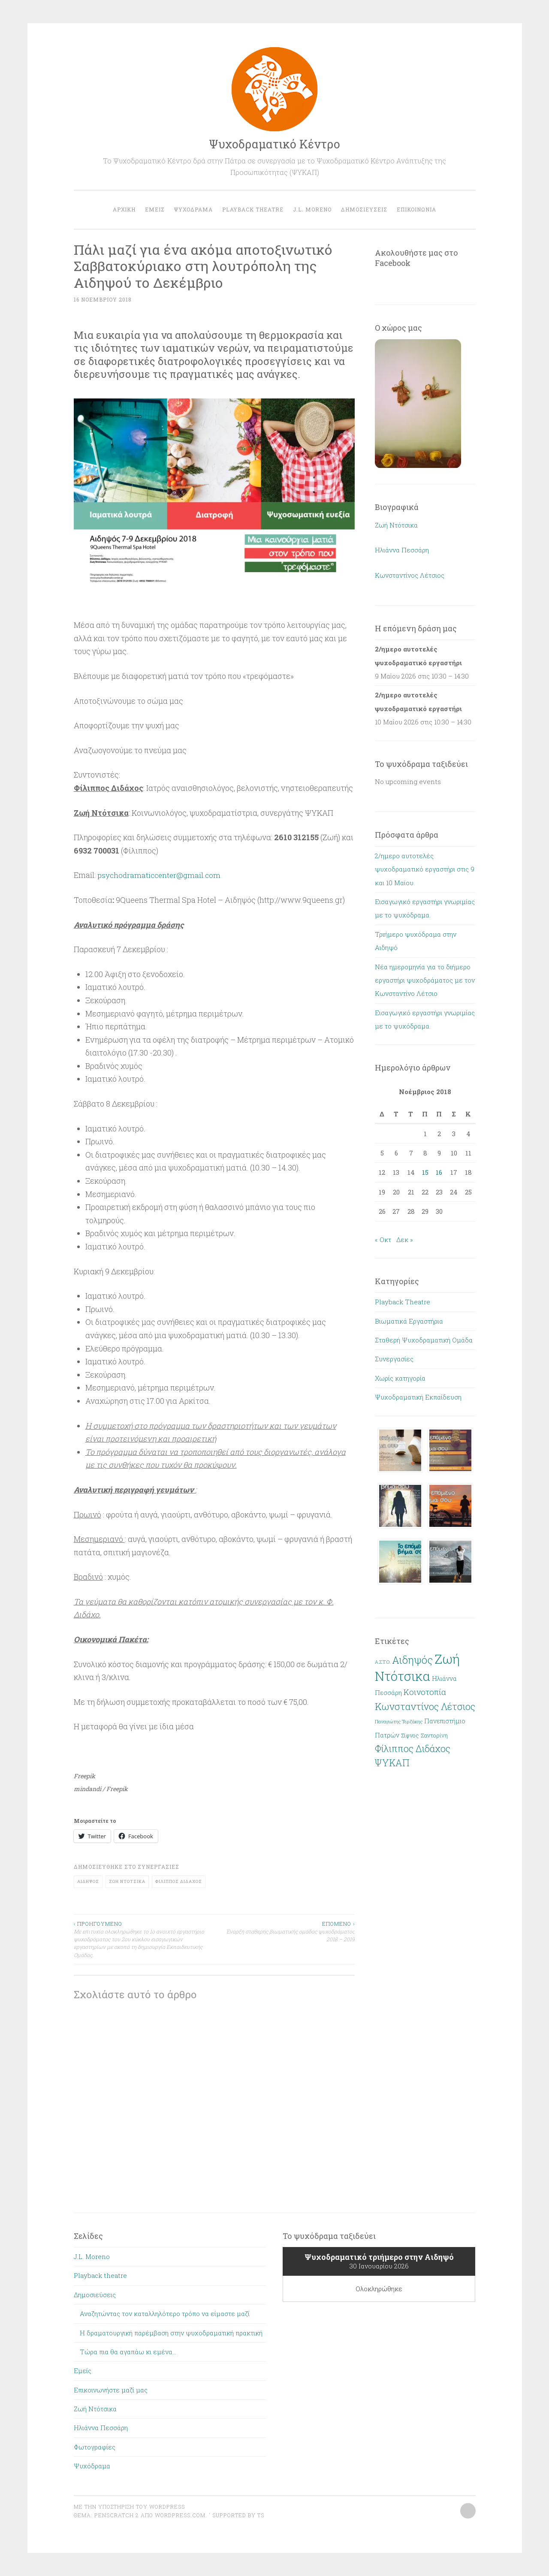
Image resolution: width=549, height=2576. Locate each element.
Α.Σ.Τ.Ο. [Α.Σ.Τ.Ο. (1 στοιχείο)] (382, 1662)
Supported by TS (237, 2515)
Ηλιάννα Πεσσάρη (402, 550)
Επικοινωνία (416, 209)
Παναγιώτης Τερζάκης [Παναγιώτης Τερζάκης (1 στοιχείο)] (398, 1722)
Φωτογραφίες (94, 2447)
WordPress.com (180, 2515)
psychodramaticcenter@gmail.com (160, 875)
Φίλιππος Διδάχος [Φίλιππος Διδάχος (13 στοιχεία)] (412, 1749)
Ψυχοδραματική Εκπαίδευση (418, 1397)
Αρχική (124, 209)
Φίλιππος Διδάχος (178, 1881)
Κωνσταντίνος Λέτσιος (409, 575)
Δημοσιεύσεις (364, 209)
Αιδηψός (88, 1881)
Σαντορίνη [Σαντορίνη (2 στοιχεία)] (434, 1735)
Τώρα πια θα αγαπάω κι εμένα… (128, 2351)
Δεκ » (404, 1239)
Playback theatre (253, 209)
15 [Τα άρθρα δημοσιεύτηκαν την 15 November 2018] (425, 1172)
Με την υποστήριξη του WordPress (129, 2506)
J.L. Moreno (312, 209)
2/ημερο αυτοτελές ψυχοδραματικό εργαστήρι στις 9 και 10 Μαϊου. (424, 869)
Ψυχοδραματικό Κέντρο (274, 143)
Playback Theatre (402, 1301)
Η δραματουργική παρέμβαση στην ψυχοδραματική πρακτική (171, 2333)
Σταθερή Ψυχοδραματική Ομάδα (424, 1340)
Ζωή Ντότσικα (127, 1881)
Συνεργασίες (158, 1866)
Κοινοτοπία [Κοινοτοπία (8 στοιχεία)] (425, 1691)
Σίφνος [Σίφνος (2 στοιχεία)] (410, 1735)
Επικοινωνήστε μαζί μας (111, 2390)
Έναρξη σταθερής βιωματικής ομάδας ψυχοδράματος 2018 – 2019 (284, 1931)
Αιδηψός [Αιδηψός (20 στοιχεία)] (412, 1659)
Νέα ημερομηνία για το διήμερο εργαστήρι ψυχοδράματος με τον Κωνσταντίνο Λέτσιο (425, 980)
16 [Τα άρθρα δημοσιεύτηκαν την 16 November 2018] (439, 1172)
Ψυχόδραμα (193, 209)
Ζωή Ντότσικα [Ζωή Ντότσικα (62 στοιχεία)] (417, 1667)
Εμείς (155, 209)
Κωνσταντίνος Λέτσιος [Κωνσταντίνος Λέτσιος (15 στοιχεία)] (425, 1706)
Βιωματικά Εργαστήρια (409, 1321)
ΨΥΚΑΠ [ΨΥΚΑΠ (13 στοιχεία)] (392, 1763)
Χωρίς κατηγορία (400, 1378)
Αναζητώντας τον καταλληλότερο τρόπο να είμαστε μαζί (165, 2313)
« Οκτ (383, 1239)
